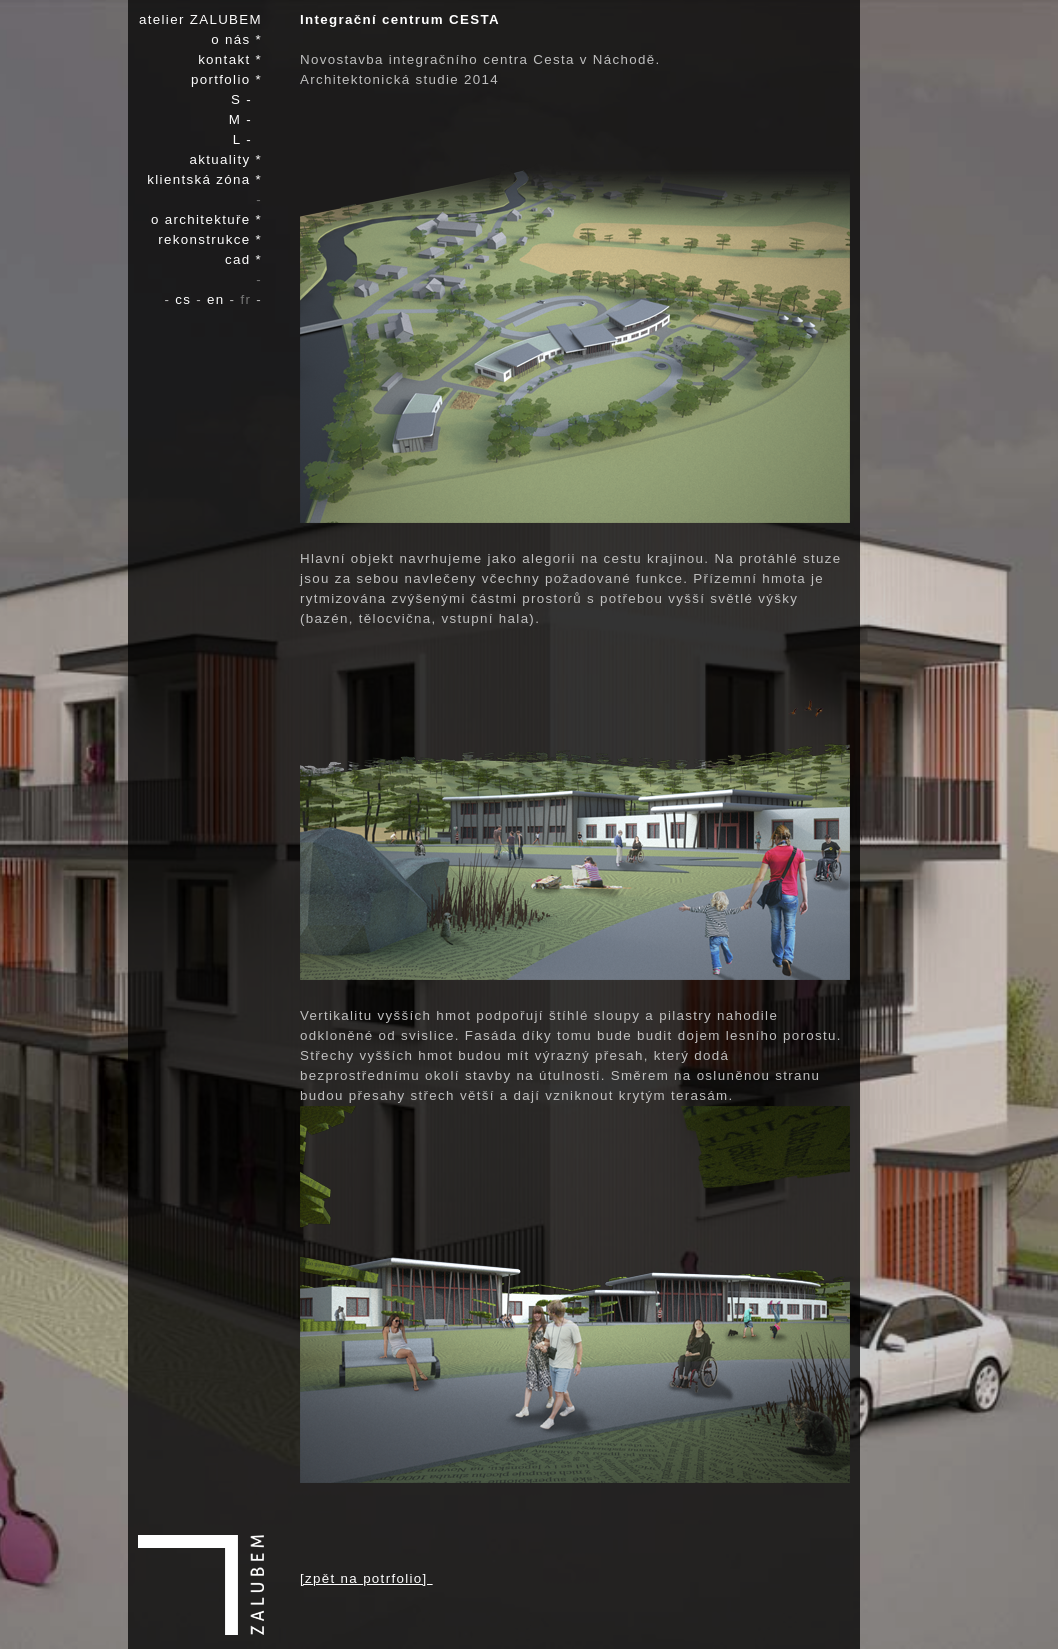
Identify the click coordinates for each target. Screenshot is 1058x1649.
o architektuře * (206, 219)
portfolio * (226, 79)
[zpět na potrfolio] (366, 1578)
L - (247, 139)
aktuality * (226, 159)
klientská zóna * (204, 179)
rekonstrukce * (210, 239)
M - (245, 119)
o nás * (236, 39)
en (218, 299)
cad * (243, 259)
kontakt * (230, 59)
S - (246, 99)
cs (185, 299)
